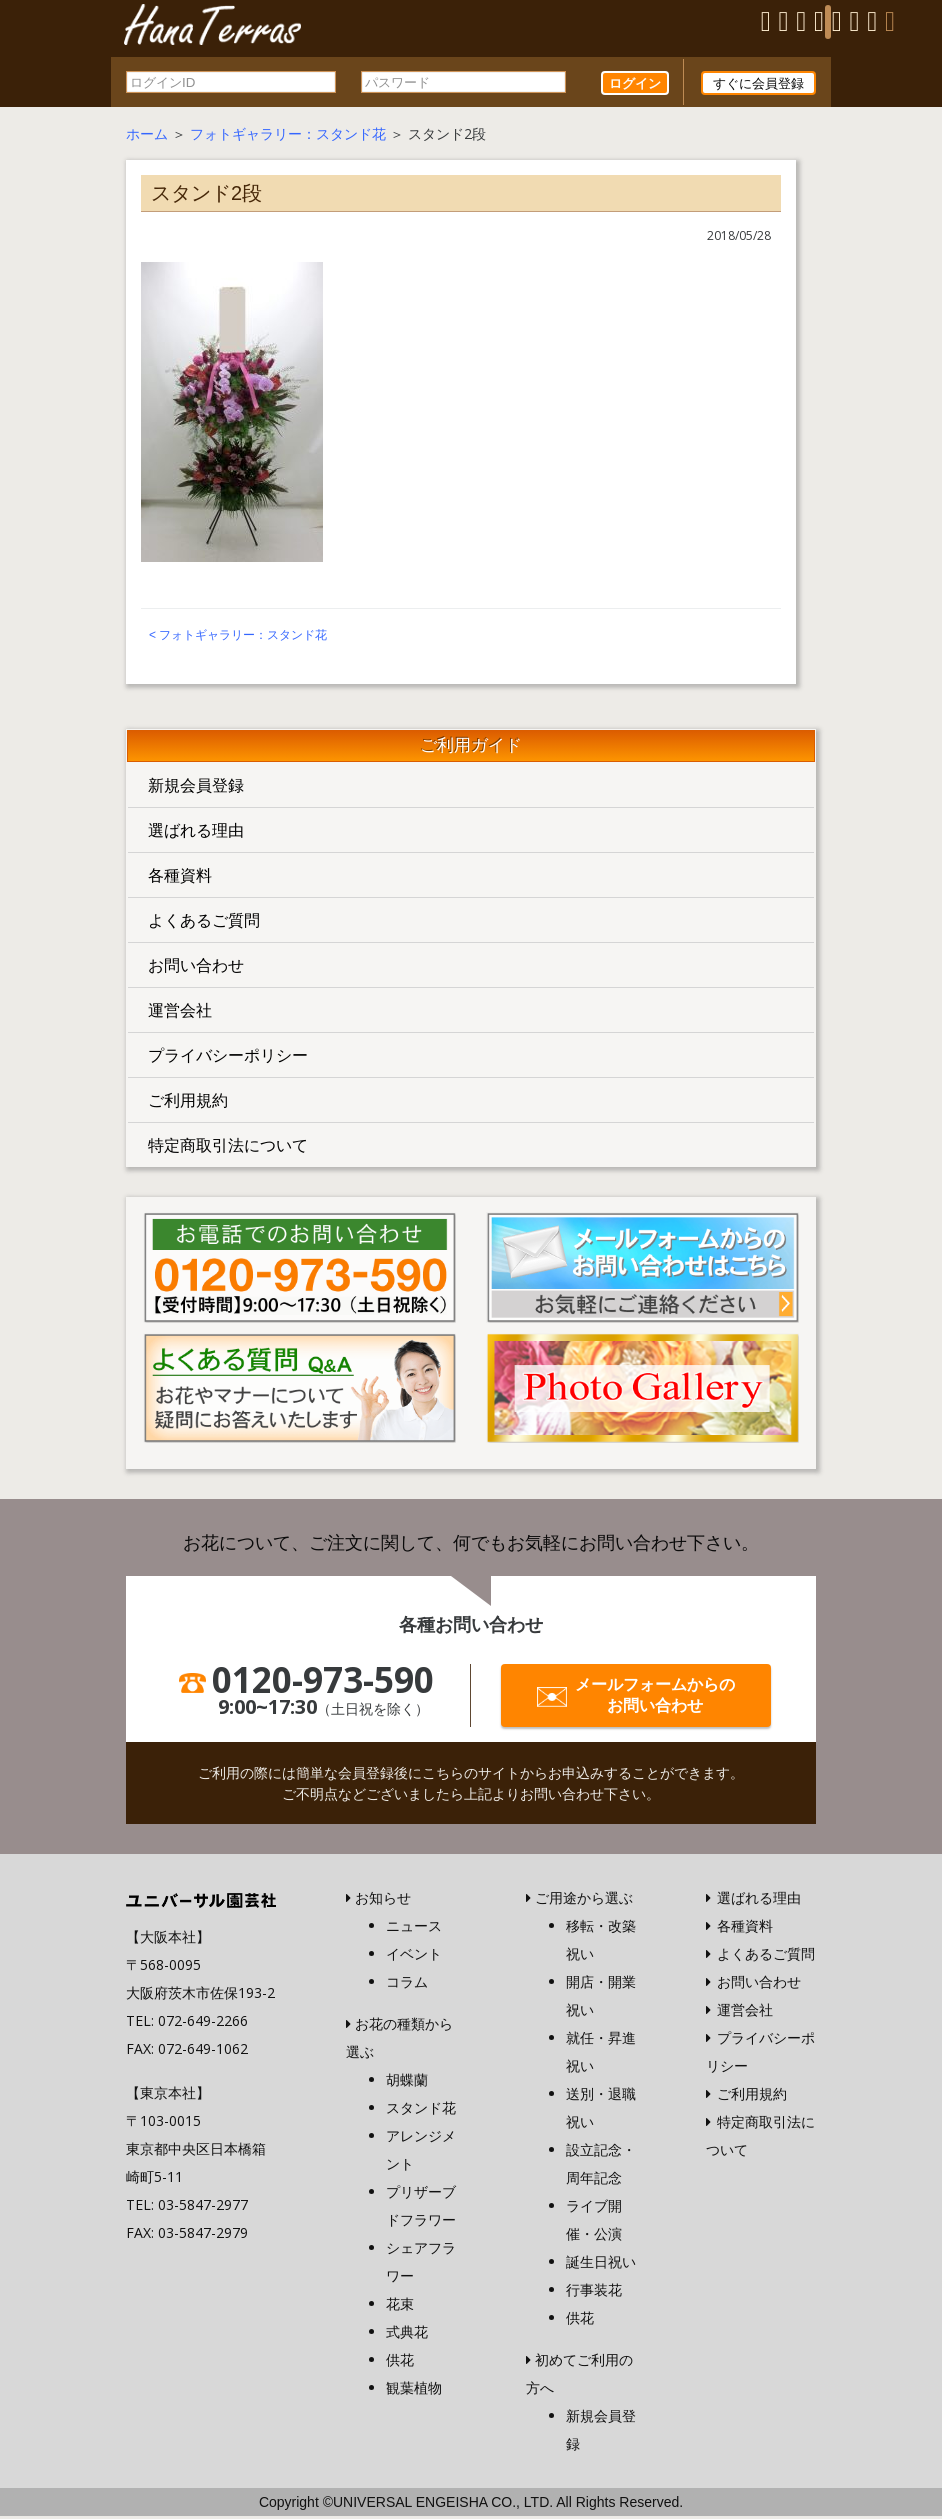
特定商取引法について (228, 1148)
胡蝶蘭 (407, 2082)
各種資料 (180, 878)
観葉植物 (414, 2390)
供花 (400, 2362)
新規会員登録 (196, 788)
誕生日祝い (601, 2264)
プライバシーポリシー (228, 1058)
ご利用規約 (188, 1103)
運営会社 (180, 1013)
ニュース (414, 1928)
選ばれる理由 (196, 833)
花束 (400, 2306)
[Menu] (828, 22)
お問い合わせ (196, 968)
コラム (407, 1984)
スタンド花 (421, 2110)
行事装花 (594, 2292)
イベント (414, 1956)
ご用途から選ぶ (584, 1900)
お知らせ (383, 1900)
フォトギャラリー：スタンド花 (288, 136)
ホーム (147, 136)
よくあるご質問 (204, 923)
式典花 (407, 2334)
